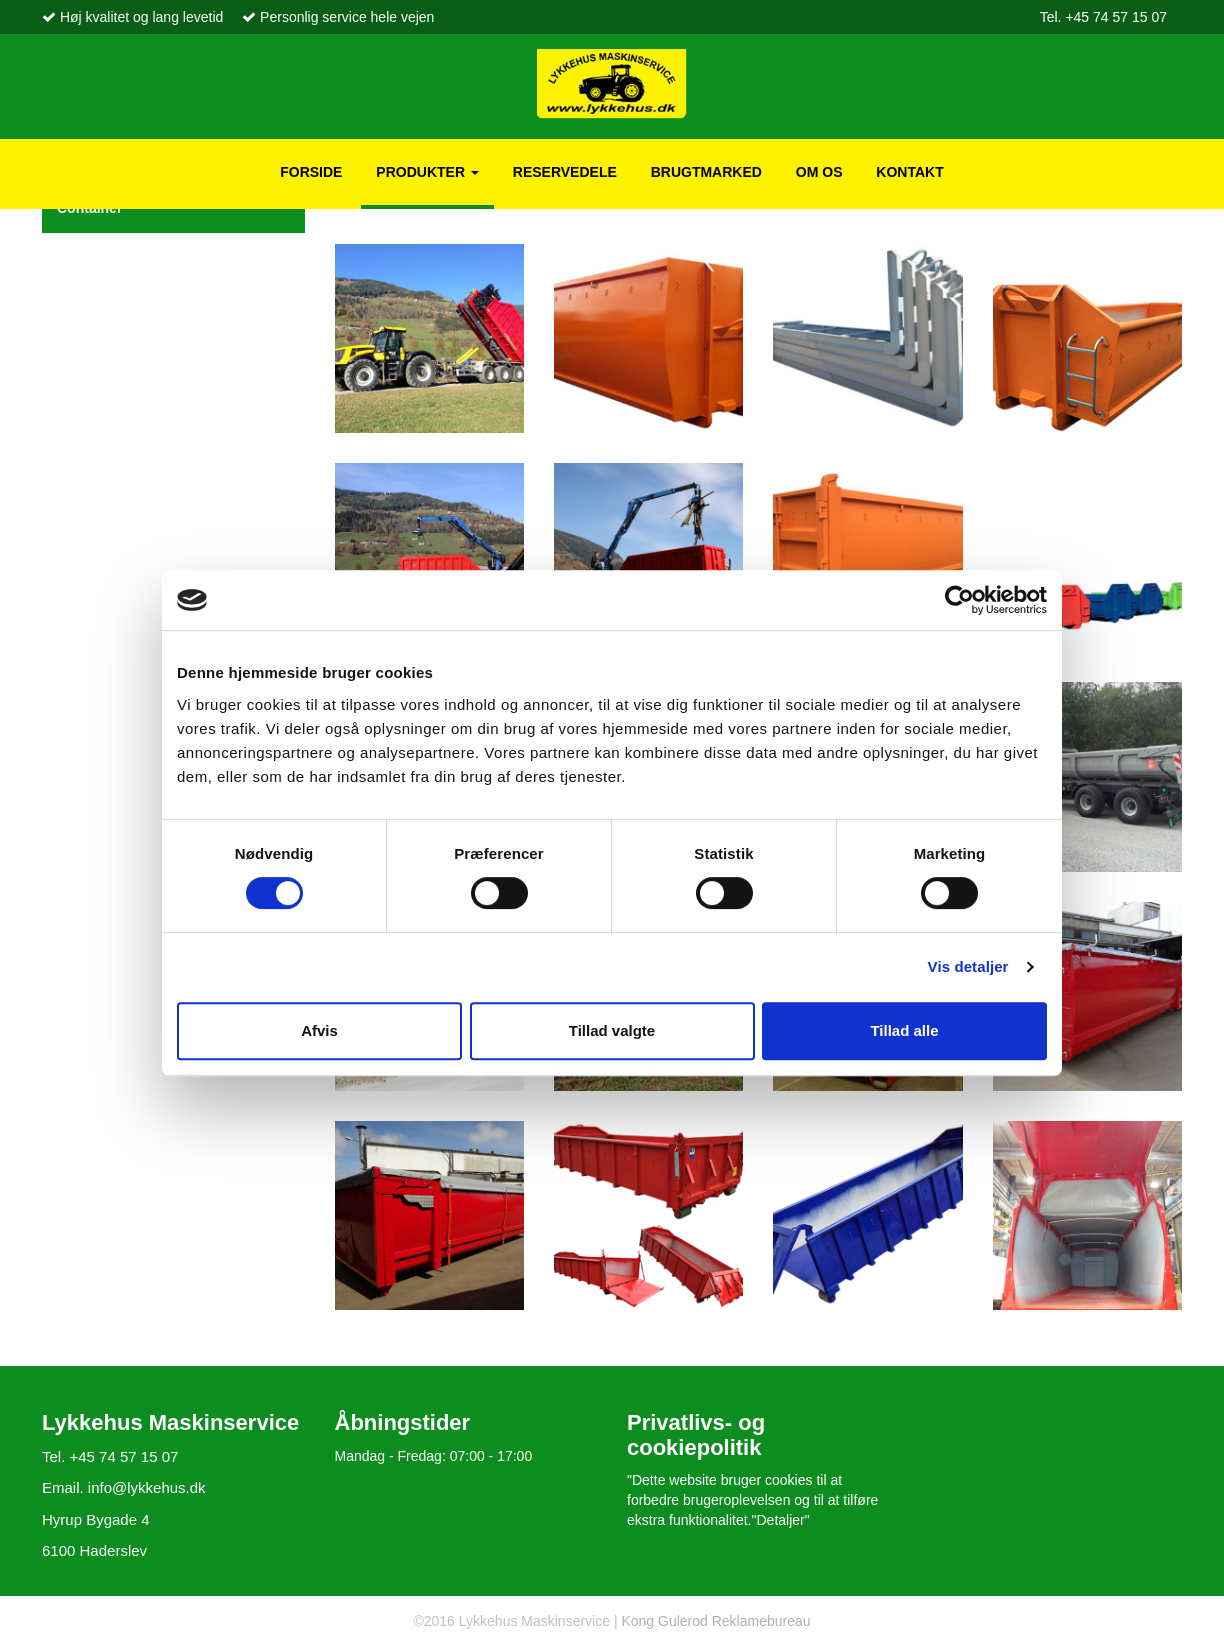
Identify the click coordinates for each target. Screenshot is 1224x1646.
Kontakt (909, 172)
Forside (311, 172)
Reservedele (565, 172)
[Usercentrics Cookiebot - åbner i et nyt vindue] (959, 600)
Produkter (427, 172)
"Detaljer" (781, 1520)
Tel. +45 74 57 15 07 (1103, 17)
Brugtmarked (706, 172)
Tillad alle (904, 1030)
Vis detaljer (968, 966)
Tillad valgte (612, 1030)
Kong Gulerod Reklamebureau (714, 1621)
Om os (819, 172)
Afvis (319, 1030)
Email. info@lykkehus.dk (124, 1487)
